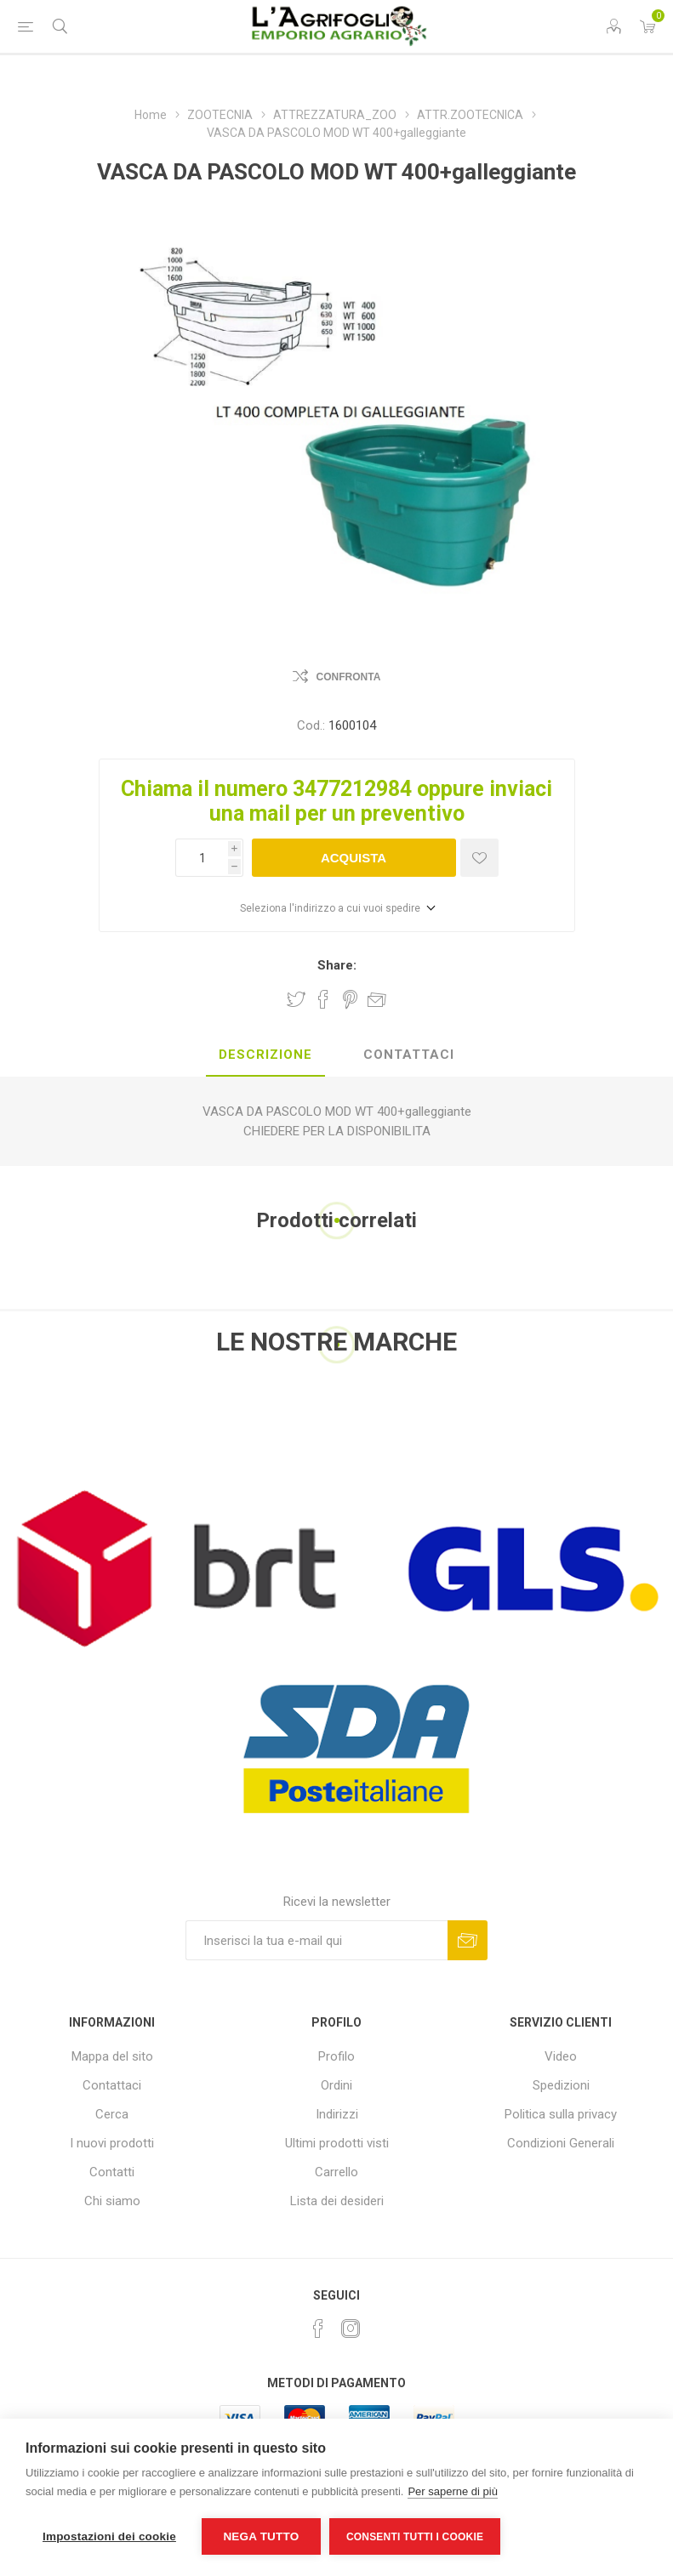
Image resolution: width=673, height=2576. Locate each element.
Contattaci (112, 2085)
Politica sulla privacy (561, 2114)
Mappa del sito (112, 2056)
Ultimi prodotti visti (337, 2143)
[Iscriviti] (316, 1940)
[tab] (265, 1055)
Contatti (111, 2172)
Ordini (336, 2085)
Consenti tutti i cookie (414, 2537)
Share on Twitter (296, 999)
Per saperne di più (453, 2491)
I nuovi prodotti (112, 2143)
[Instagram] (350, 2328)
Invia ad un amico (377, 999)
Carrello (336, 2172)
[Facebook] (318, 2328)
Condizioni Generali (560, 2143)
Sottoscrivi (468, 1940)
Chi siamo (112, 2201)
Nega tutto (261, 2536)
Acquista (353, 857)
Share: (336, 965)
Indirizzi (337, 2114)
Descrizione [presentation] (265, 1054)
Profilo (336, 2056)
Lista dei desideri (337, 2201)
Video (561, 2056)
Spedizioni (561, 2085)
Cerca (111, 2114)
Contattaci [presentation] (408, 1054)
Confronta (349, 677)
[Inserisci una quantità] (201, 858)
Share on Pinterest (350, 999)
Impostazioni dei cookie (109, 2536)
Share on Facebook (323, 999)
